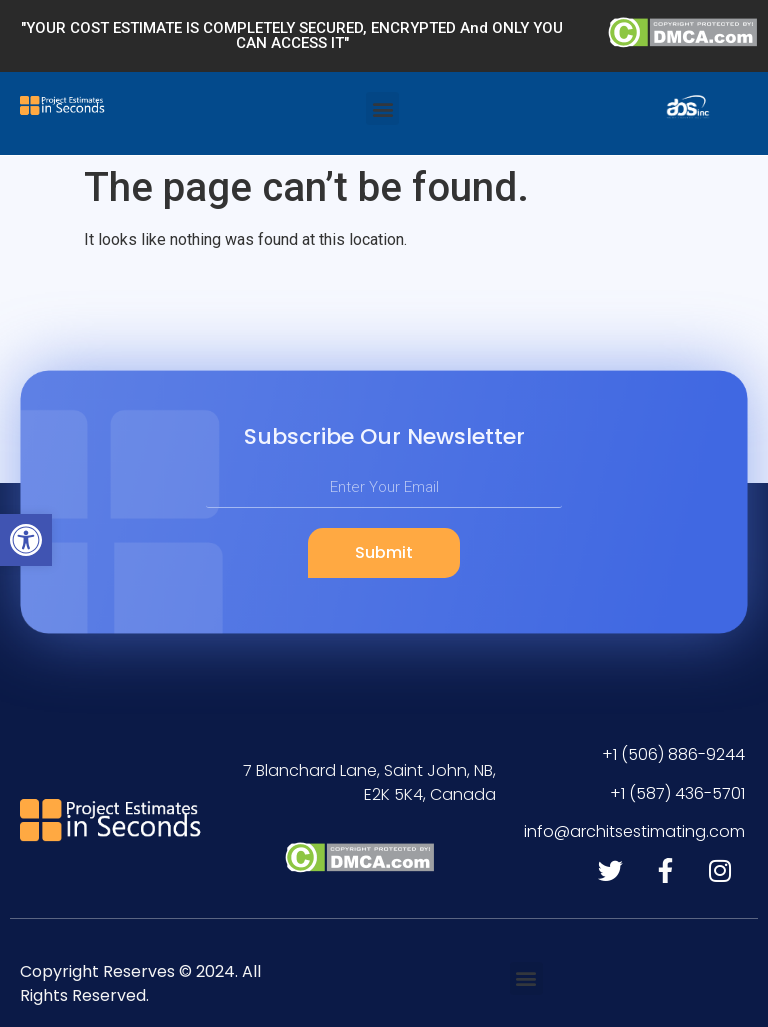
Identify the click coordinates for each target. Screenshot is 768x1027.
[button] (382, 108)
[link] (26, 540)
